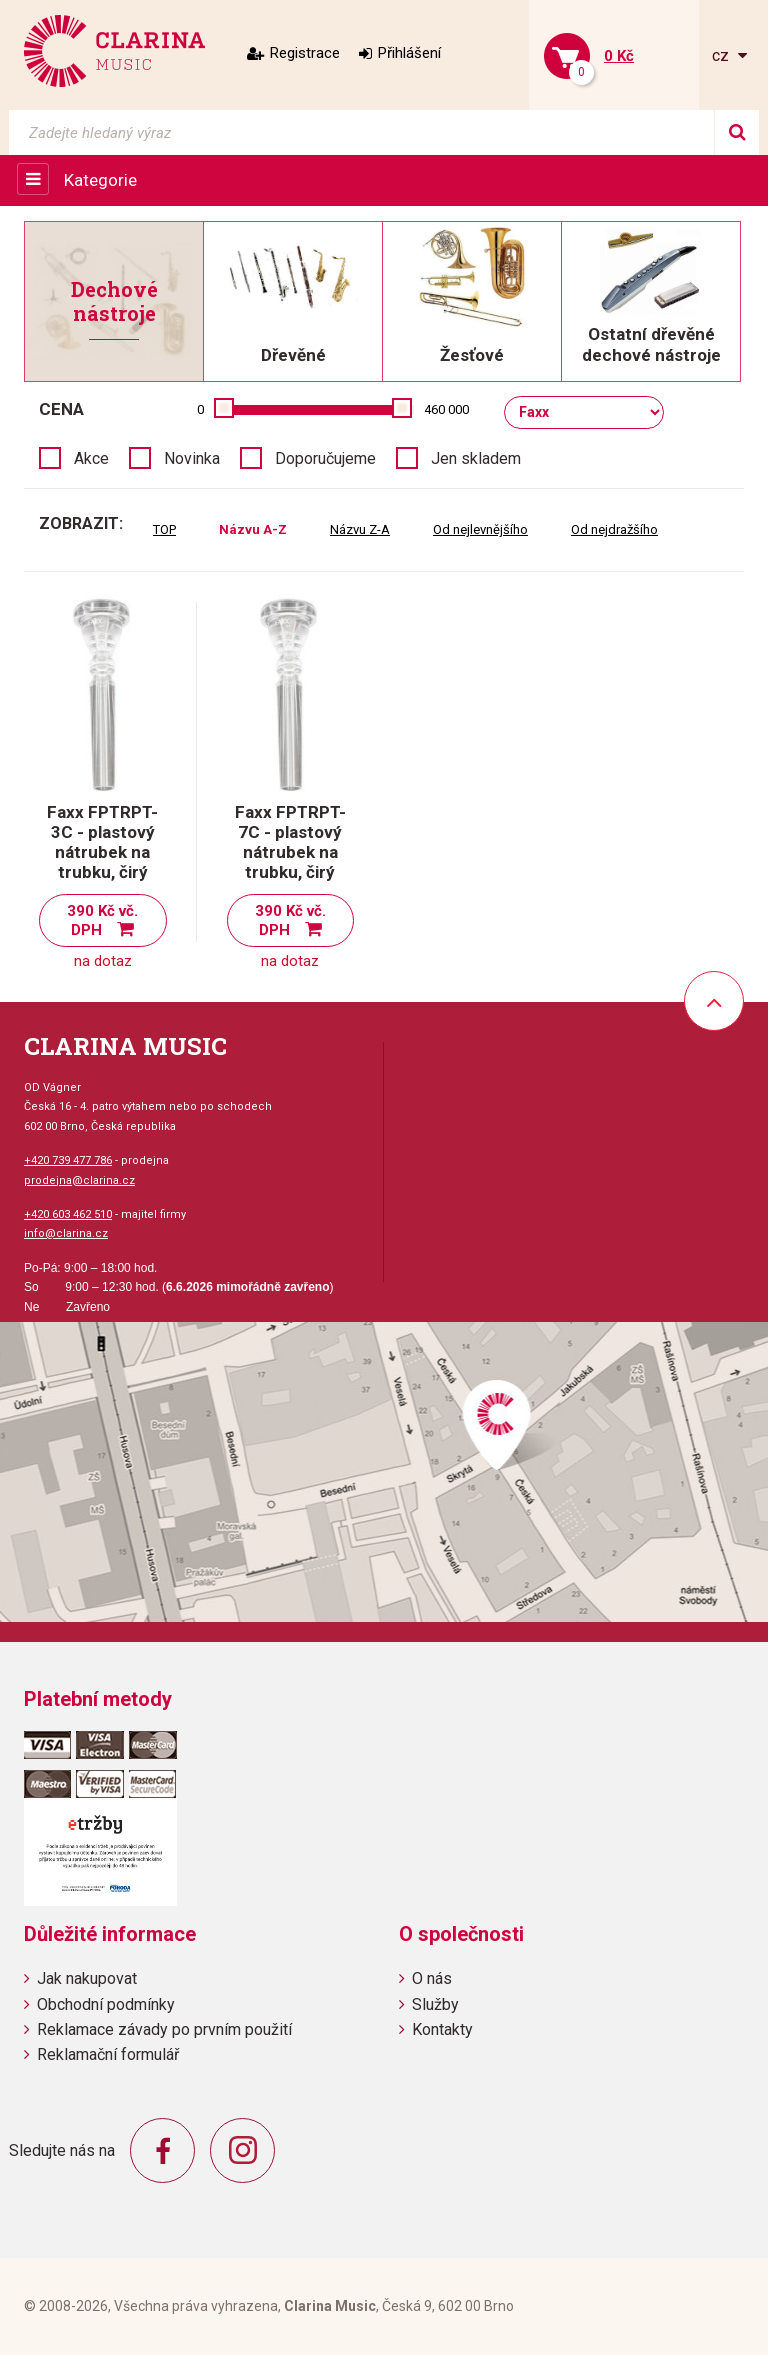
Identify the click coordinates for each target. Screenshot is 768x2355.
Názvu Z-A (360, 529)
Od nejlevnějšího (480, 529)
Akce (91, 458)
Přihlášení (409, 53)
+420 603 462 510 (68, 1214)
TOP (164, 529)
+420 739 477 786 (68, 1160)
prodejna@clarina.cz (79, 1180)
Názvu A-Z (253, 529)
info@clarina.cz (66, 1233)
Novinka (192, 458)
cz (722, 55)
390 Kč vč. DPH (102, 920)
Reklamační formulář (108, 2054)
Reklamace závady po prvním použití (164, 2029)
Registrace (305, 53)
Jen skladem (476, 458)
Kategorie (100, 180)
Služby (435, 2004)
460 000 (446, 409)
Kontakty (442, 2029)
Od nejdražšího (614, 529)
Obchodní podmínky (106, 2004)
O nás (432, 1978)
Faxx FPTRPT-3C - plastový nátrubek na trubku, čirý (102, 842)
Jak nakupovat (87, 1978)
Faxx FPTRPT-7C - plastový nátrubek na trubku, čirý (290, 842)
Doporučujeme (325, 458)
